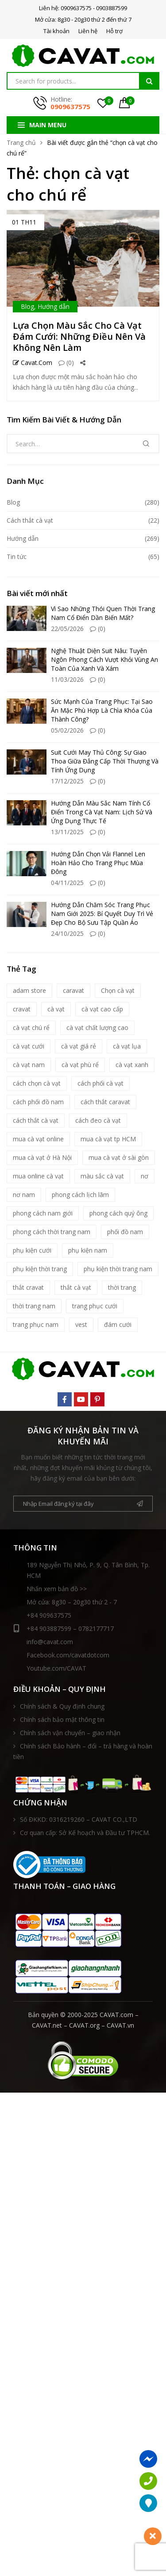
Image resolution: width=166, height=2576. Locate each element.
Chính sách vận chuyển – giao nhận (70, 1733)
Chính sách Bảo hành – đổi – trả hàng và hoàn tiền (82, 1751)
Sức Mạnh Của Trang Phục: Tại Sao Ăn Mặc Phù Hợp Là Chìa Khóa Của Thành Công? (102, 710)
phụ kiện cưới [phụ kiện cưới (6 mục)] (32, 1250)
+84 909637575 (49, 1615)
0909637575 (70, 106)
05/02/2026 (67, 730)
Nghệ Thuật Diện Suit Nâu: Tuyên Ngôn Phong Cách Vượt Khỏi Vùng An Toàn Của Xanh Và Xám (104, 659)
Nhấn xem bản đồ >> (57, 1588)
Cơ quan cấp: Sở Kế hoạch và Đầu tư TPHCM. (85, 1832)
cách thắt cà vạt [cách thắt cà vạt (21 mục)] (35, 1120)
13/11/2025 (67, 832)
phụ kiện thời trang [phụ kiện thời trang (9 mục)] (40, 1269)
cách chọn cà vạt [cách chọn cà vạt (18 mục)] (37, 1083)
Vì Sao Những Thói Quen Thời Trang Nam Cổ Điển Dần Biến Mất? (103, 613)
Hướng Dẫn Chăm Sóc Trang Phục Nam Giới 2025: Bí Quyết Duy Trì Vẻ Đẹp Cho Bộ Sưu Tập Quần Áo (102, 913)
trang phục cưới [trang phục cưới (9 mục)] (94, 1306)
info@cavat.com (50, 1642)
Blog (27, 306)
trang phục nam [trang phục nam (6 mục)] (35, 1324)
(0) (66, 362)
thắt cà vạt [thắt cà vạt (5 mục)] (76, 1287)
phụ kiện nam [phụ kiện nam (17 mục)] (87, 1250)
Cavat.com (32, 362)
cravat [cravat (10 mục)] (22, 1009)
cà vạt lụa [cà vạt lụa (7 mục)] (127, 1046)
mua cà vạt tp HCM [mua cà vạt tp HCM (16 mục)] (108, 1139)
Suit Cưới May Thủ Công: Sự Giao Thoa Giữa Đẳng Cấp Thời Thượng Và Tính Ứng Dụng (104, 761)
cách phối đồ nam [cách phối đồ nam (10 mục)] (38, 1102)
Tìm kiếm (149, 81)
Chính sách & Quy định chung (62, 1706)
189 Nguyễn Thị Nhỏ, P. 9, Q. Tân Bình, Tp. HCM (88, 1570)
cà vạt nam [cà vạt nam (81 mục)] (29, 1064)
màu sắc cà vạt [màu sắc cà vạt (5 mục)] (102, 1176)
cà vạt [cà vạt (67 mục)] (56, 1009)
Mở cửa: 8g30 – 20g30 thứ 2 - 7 (72, 1602)
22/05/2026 (67, 628)
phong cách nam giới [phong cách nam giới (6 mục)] (43, 1213)
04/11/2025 (67, 882)
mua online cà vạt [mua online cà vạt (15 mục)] (38, 1176)
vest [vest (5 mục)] (81, 1324)
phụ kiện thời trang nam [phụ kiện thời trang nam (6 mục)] (118, 1269)
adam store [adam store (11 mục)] (29, 990)
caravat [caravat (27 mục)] (73, 990)
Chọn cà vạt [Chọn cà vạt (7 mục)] (118, 990)
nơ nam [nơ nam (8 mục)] (24, 1194)
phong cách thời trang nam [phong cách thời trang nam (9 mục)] (51, 1231)
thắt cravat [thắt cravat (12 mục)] (28, 1287)
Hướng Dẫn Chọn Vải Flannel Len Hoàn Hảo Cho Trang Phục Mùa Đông (98, 863)
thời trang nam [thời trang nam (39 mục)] (34, 1306)
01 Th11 (24, 222)
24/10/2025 (67, 933)
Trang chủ (21, 142)
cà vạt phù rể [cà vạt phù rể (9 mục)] (80, 1064)
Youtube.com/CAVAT (56, 1668)
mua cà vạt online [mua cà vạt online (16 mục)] (38, 1139)
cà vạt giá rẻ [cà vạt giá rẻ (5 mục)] (78, 1046)
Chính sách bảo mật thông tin (62, 1719)
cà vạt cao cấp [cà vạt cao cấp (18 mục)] (102, 1009)
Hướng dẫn (53, 306)
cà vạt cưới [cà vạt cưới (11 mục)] (28, 1046)
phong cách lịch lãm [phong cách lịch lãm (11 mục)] (80, 1194)
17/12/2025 (67, 781)
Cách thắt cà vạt (30, 520)
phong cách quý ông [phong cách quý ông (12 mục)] (118, 1213)
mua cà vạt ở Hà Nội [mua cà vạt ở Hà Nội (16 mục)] (42, 1157)
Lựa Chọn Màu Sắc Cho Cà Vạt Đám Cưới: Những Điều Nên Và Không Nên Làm (79, 336)
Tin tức (17, 556)
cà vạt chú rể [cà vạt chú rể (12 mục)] (31, 1027)
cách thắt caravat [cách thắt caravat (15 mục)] (105, 1102)
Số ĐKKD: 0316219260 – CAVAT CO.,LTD (78, 1819)
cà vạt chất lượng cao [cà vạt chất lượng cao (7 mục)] (97, 1027)
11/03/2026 (67, 679)
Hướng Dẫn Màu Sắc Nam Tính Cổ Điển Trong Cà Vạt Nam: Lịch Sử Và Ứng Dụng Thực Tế (101, 812)
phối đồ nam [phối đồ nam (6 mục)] (125, 1231)
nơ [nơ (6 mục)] (144, 1176)
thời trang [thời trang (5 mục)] (122, 1287)
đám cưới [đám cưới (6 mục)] (117, 1324)
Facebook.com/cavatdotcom (68, 1655)
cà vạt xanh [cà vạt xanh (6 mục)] (132, 1064)
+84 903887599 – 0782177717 (63, 1628)
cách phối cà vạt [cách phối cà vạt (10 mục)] (100, 1083)
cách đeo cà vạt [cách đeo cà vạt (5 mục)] (98, 1120)
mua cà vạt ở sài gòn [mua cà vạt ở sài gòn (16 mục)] (119, 1157)
